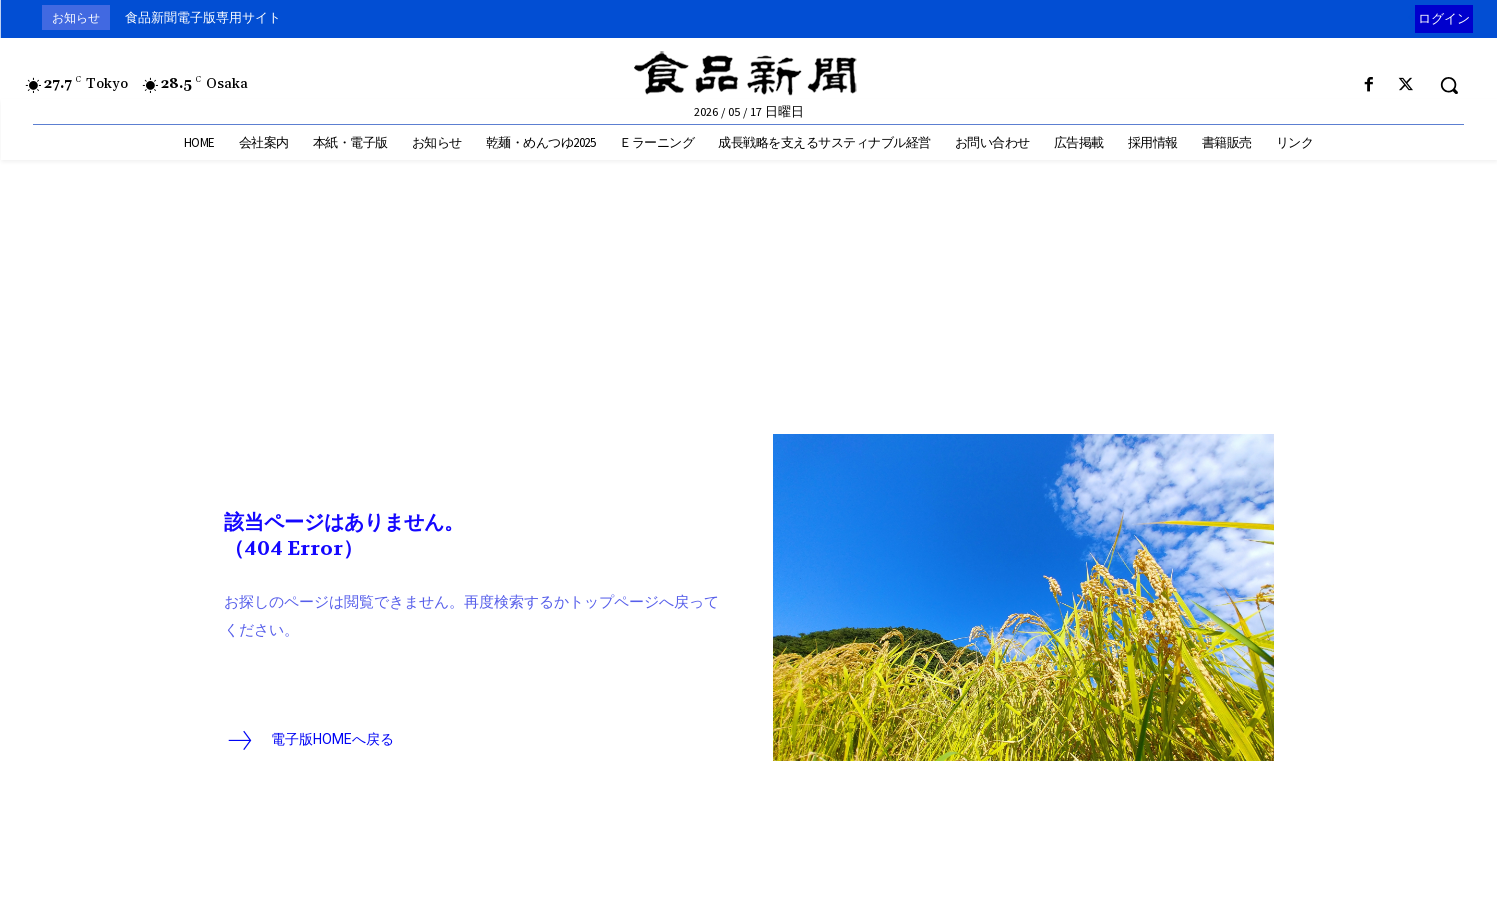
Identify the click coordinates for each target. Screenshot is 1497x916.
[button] (1449, 85)
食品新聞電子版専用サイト (203, 17)
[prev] (1410, 17)
